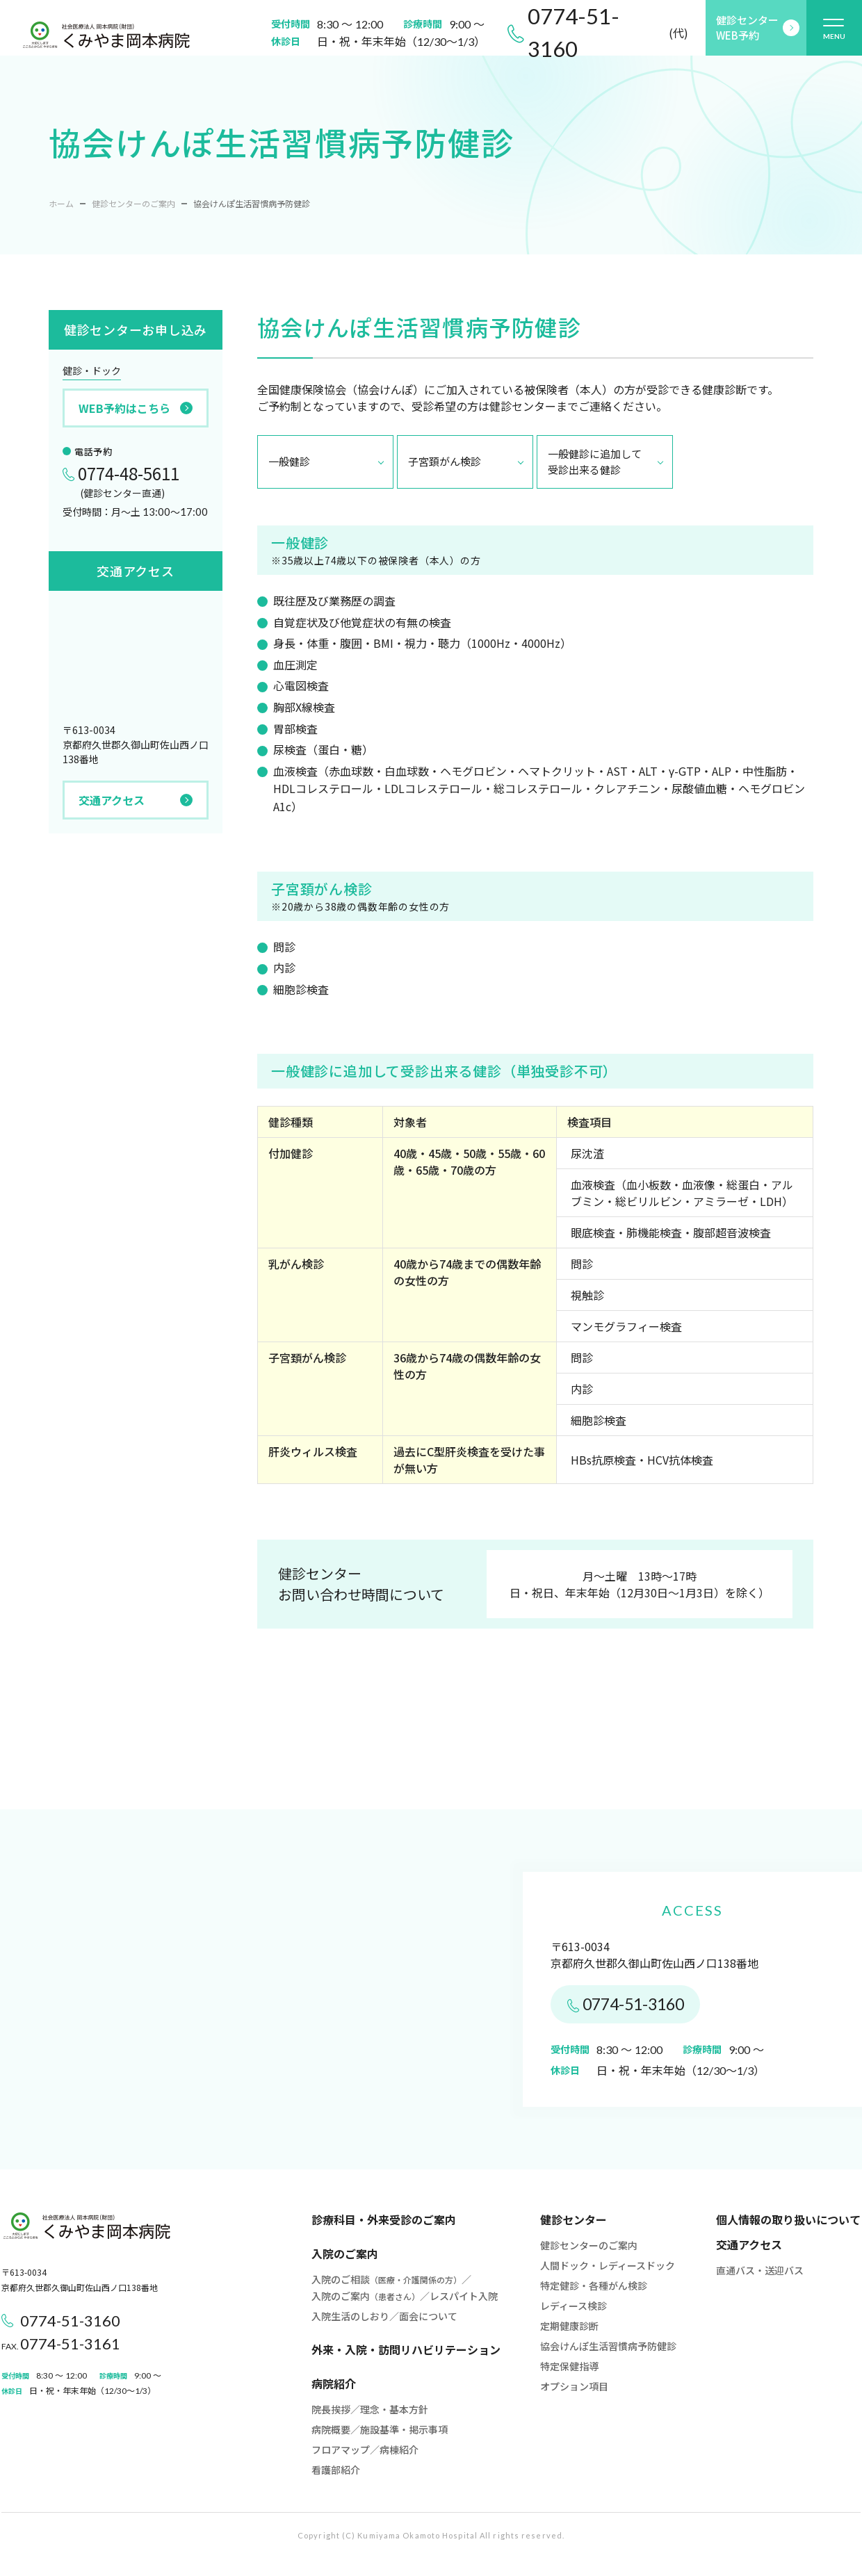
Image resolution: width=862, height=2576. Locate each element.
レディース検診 (573, 2306)
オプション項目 (574, 2386)
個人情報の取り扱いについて (788, 2219)
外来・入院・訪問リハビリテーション (406, 2349)
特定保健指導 (569, 2366)
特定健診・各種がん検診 (593, 2285)
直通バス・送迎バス (760, 2270)
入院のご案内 (344, 2253)
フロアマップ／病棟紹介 (364, 2449)
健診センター (573, 2219)
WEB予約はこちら (136, 408)
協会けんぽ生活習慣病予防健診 (608, 2346)
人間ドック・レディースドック (607, 2265)
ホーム (61, 203)
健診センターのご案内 (133, 203)
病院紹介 (333, 2383)
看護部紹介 (335, 2470)
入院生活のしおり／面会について (384, 2316)
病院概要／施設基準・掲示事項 (379, 2429)
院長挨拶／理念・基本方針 (369, 2409)
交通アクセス (136, 800)
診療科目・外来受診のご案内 (383, 2219)
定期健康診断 (569, 2326)
